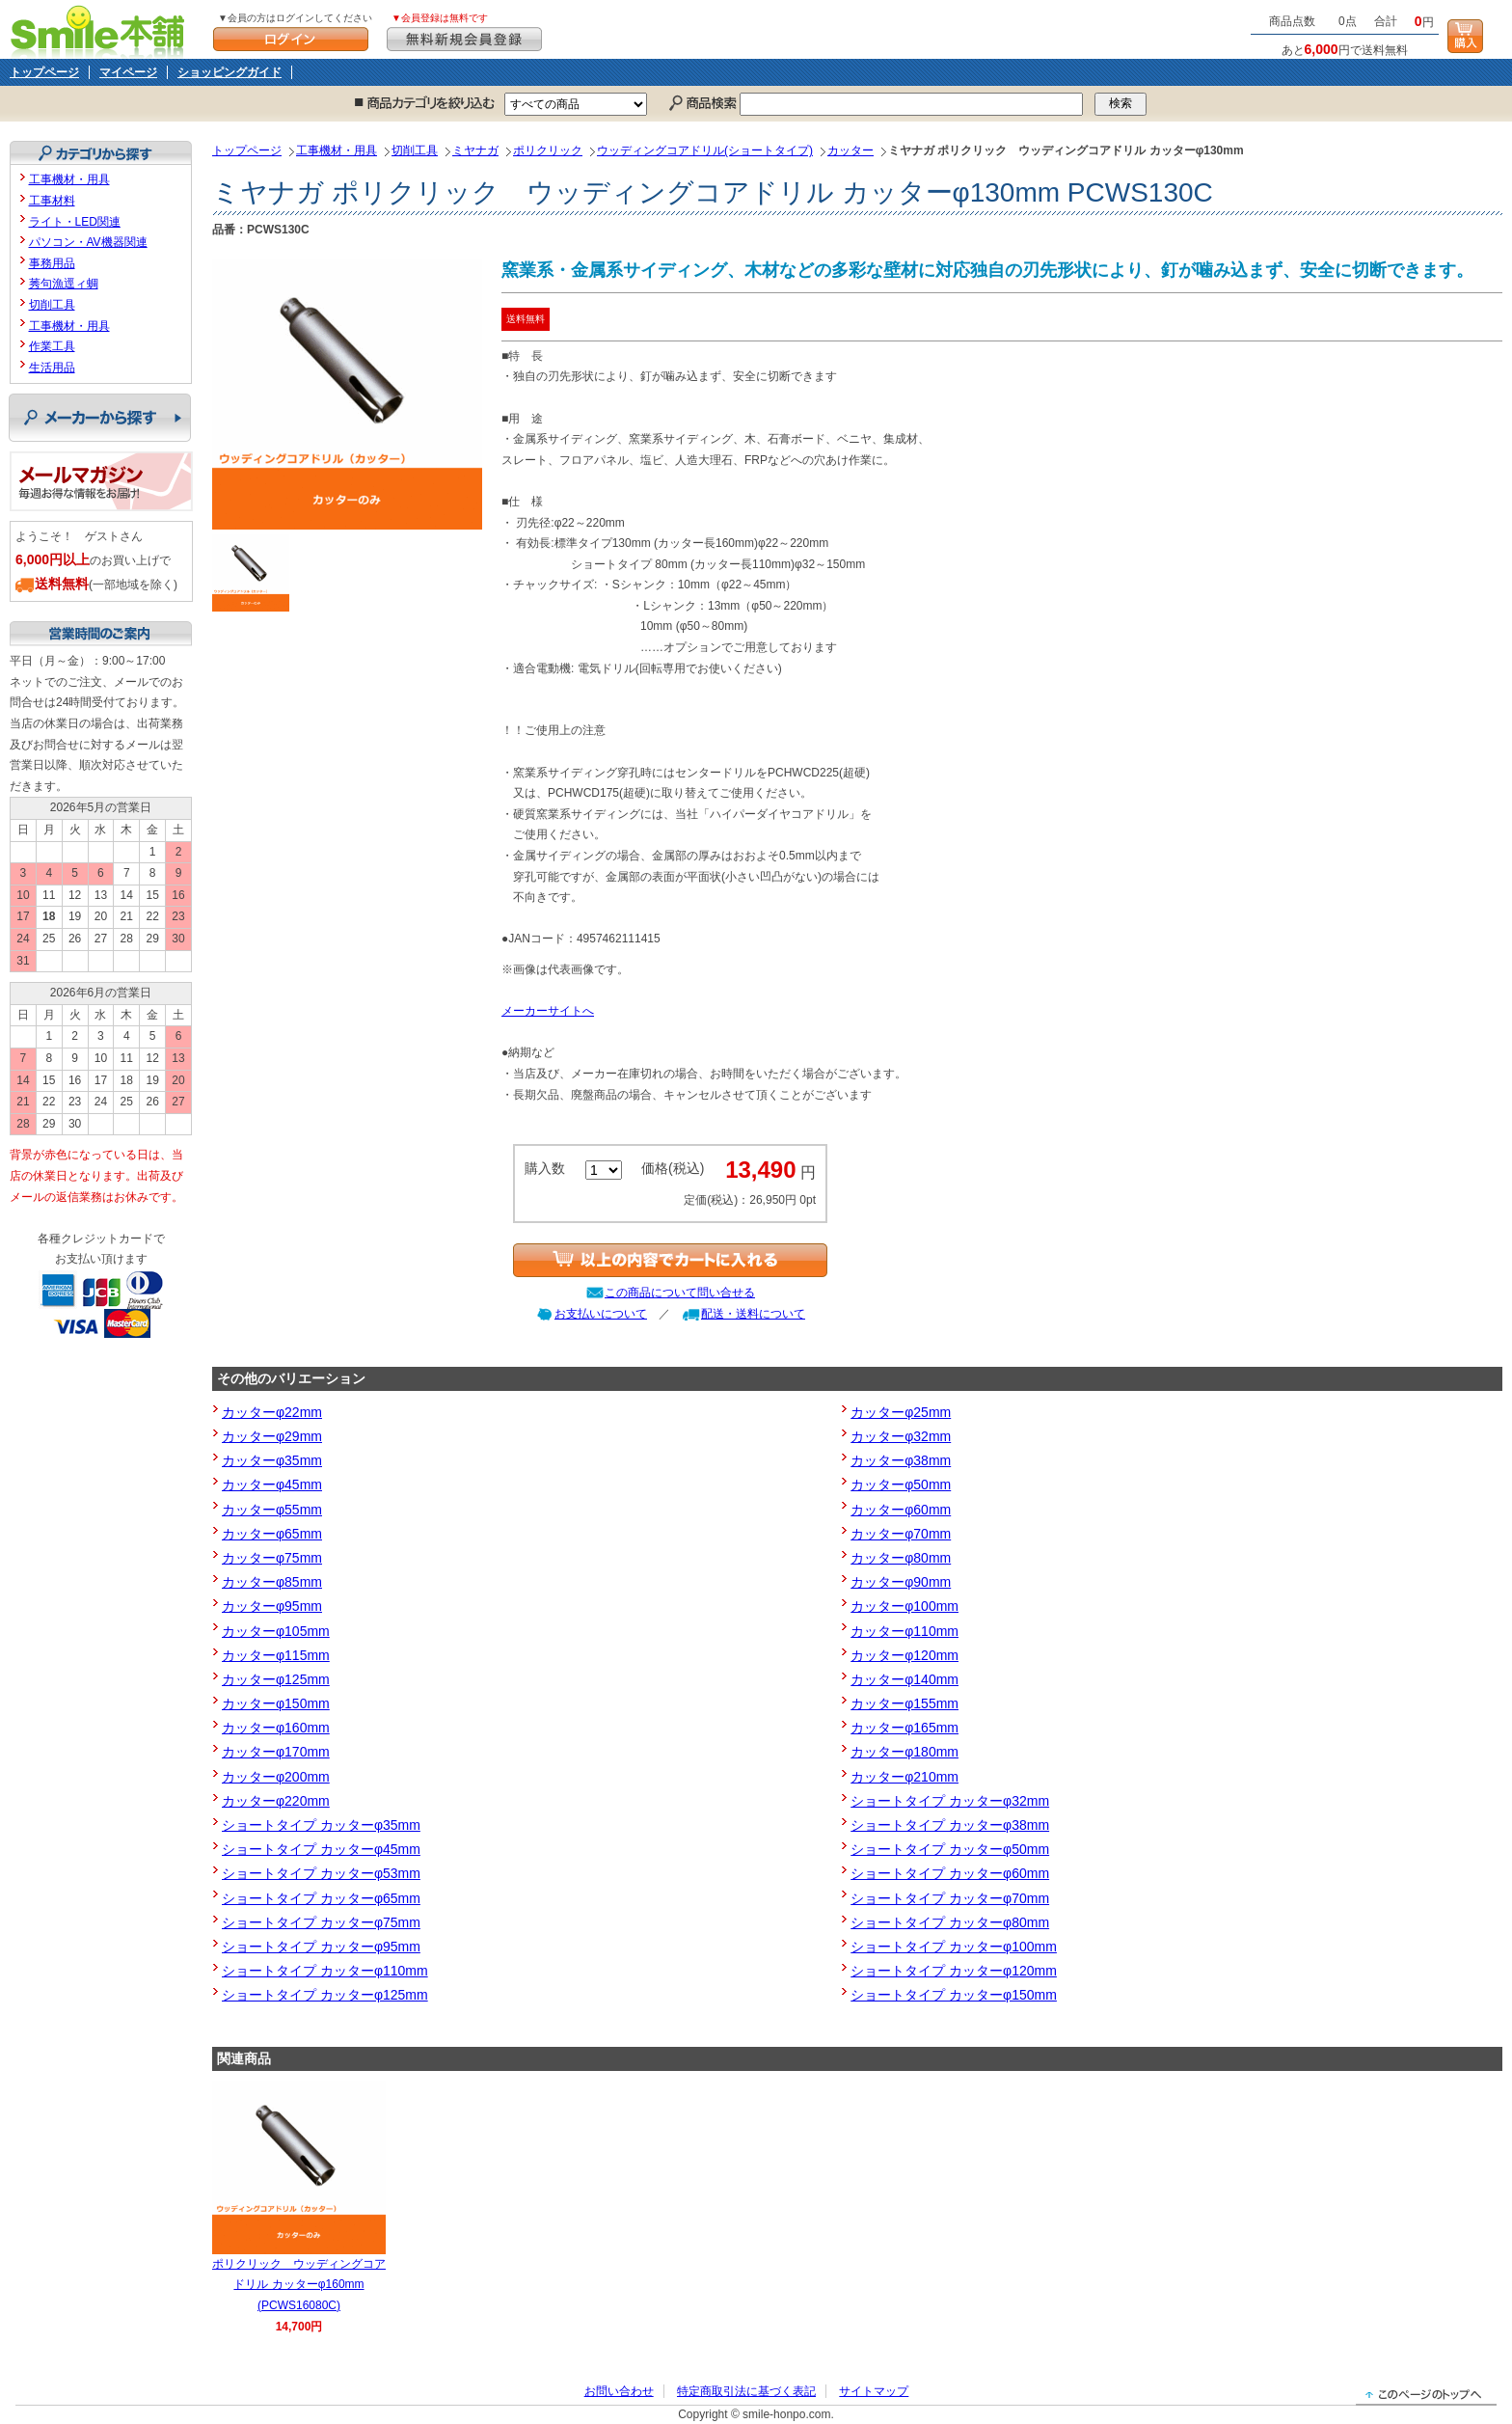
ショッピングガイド (229, 72)
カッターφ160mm (276, 1727)
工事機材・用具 (336, 150)
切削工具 (415, 150)
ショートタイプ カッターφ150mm (953, 1994)
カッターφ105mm (276, 1631)
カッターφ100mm (904, 1606)
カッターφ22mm (272, 1412)
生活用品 (52, 367)
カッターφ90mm (900, 1582)
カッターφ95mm (272, 1606)
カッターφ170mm (276, 1751)
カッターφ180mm (904, 1751)
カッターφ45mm (272, 1484)
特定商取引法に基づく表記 (746, 2391)
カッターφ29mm (272, 1436)
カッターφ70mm (900, 1533)
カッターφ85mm (272, 1582)
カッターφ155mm (904, 1703)
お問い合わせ (619, 2391)
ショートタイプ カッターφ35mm (321, 1825)
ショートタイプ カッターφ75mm (321, 1922)
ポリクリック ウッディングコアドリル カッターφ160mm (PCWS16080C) (299, 2284)
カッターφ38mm (900, 1460)
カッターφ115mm (276, 1655)
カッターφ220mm (276, 1801)
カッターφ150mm (276, 1703)
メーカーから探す (100, 418)
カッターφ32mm (900, 1436)
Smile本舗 (102, 29)
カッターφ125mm (276, 1679)
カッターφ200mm (276, 1776)
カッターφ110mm (904, 1631)
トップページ (44, 72)
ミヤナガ (475, 150)
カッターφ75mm (272, 1558)
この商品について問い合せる (680, 1292)
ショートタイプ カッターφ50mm (949, 1849)
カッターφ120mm (904, 1655)
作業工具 (52, 346)
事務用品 (52, 263)
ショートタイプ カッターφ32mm (949, 1801)
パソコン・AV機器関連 (88, 242)
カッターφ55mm (272, 1509)
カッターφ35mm (272, 1460)
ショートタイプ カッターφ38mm (949, 1825)
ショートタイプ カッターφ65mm (321, 1898)
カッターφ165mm (904, 1727)
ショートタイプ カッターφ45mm (321, 1849)
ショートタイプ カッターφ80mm (949, 1922)
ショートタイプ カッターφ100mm (953, 1946)
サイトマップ (873, 2391)
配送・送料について (753, 1314)
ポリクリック (547, 150)
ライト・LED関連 (75, 222)
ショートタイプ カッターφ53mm (321, 1873)
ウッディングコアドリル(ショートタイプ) (705, 150)
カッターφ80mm (900, 1558)
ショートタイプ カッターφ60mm (949, 1873)
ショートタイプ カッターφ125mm (325, 1994)
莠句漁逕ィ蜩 (63, 283)
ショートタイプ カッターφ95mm (321, 1946)
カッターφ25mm (900, 1412)
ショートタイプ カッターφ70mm (949, 1898)
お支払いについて (600, 1314)
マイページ (128, 72)
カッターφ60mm (900, 1509)
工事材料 (52, 200)
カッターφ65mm (272, 1533)
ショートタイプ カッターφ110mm (325, 1970)
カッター (850, 150)
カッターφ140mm (904, 1679)
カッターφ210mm (904, 1776)
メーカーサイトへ (547, 1011)
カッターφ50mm (900, 1484)
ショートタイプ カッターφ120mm (953, 1970)
